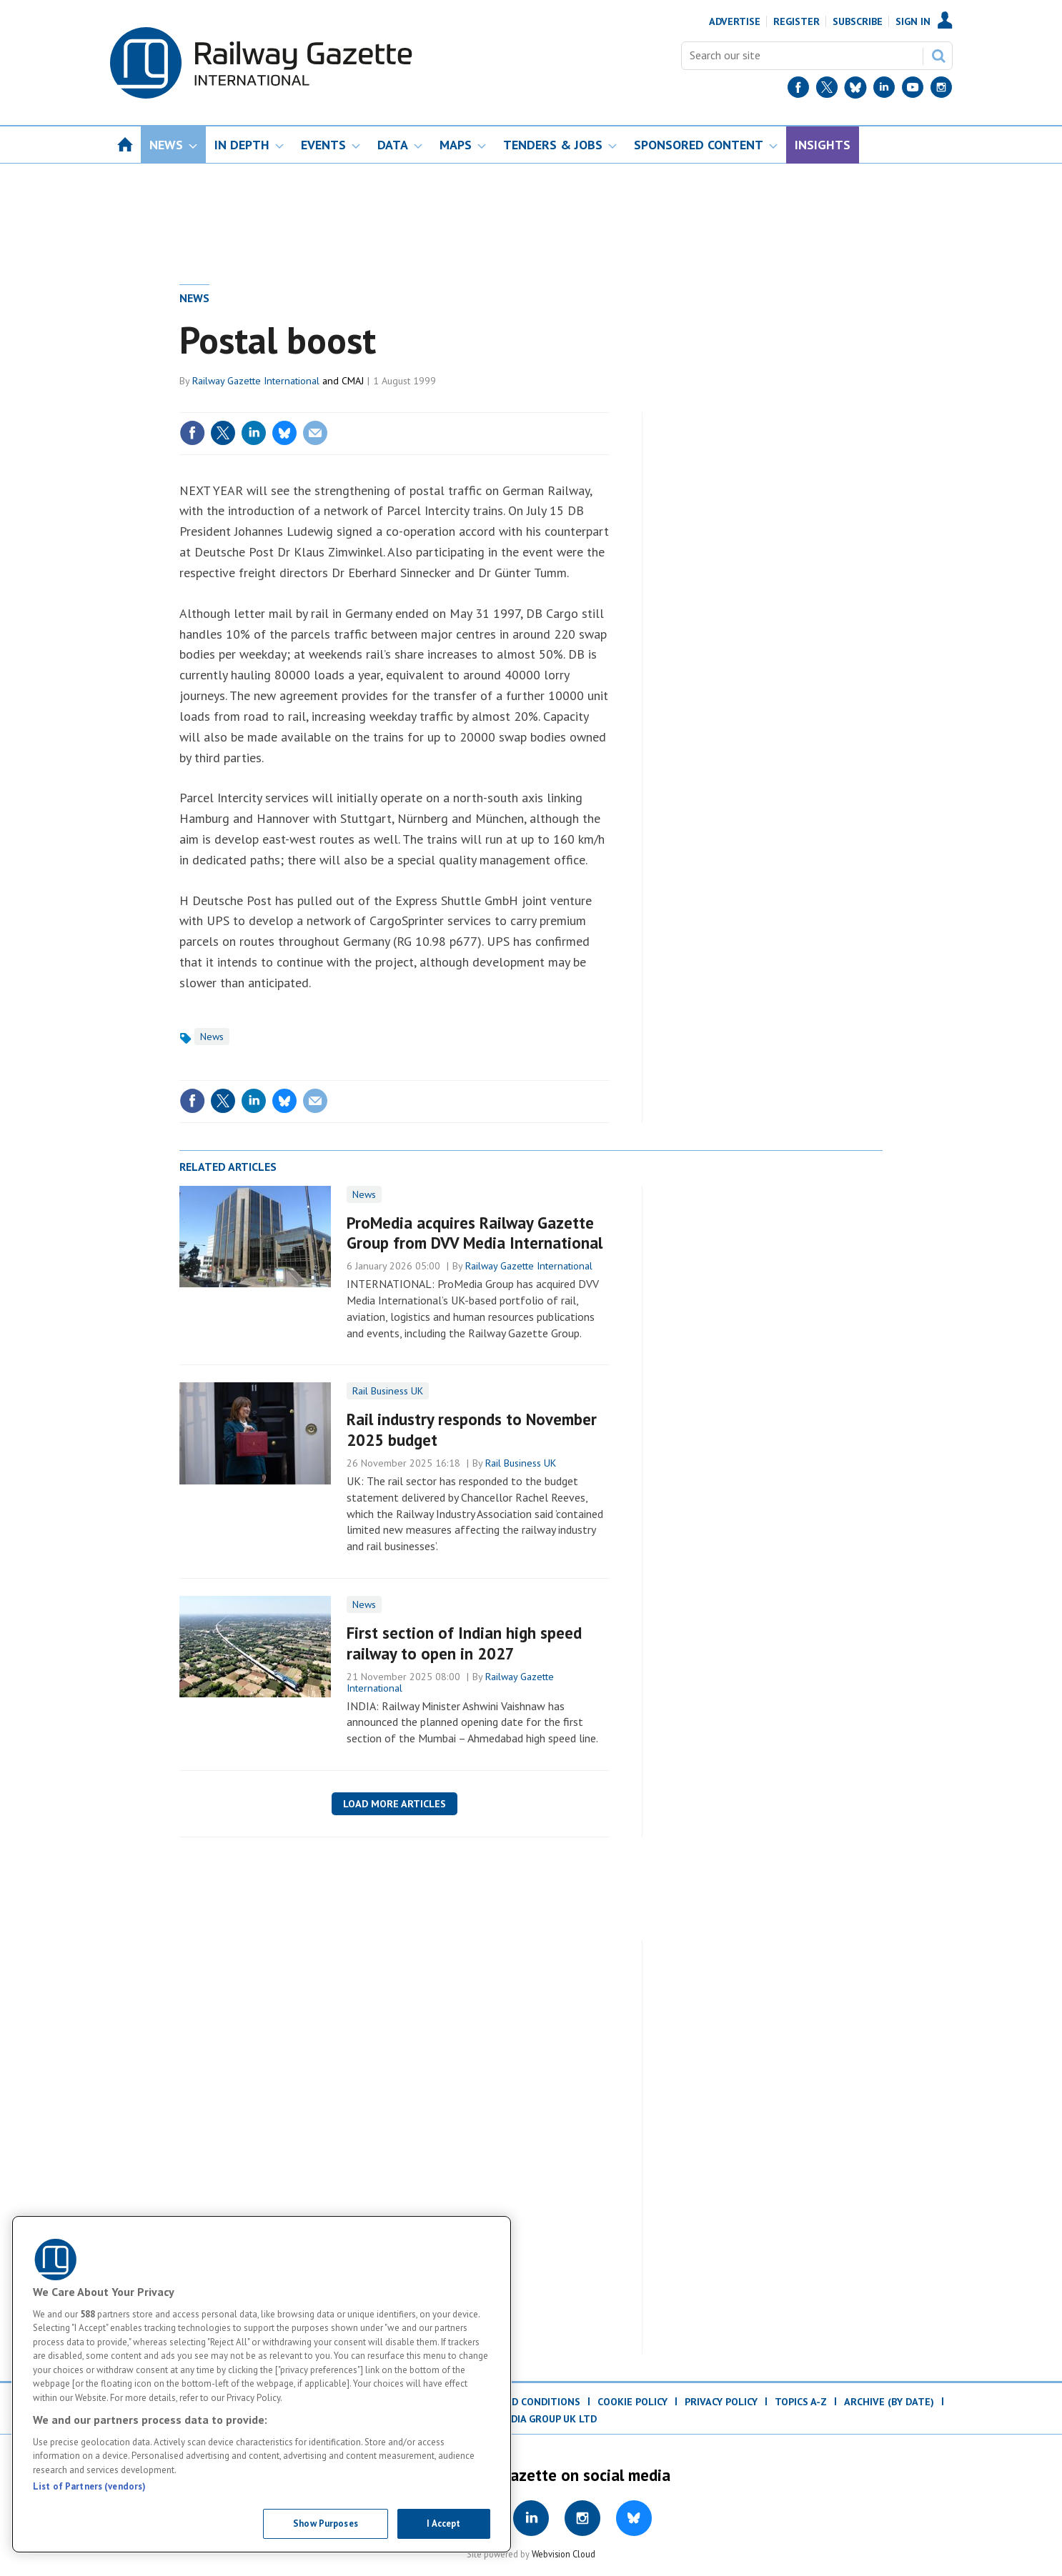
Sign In (913, 21)
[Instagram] (941, 90)
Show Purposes (325, 2523)
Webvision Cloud (563, 2554)
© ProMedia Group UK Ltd (531, 2418)
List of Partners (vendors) (89, 2486)
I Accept (443, 2523)
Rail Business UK (387, 1390)
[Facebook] (798, 90)
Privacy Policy (721, 2401)
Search (938, 55)
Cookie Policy (632, 2401)
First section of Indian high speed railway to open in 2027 (464, 1643)
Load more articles (394, 1803)
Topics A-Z (801, 2401)
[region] (261, 2384)
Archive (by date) (889, 2401)
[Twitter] (826, 90)
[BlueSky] (855, 90)
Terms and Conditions (521, 2401)
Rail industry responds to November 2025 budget (472, 1429)
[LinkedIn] (884, 90)
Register (796, 21)
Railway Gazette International (255, 380)
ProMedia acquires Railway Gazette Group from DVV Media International (474, 1233)
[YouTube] (912, 90)
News (194, 298)
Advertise (734, 21)
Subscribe (858, 21)
